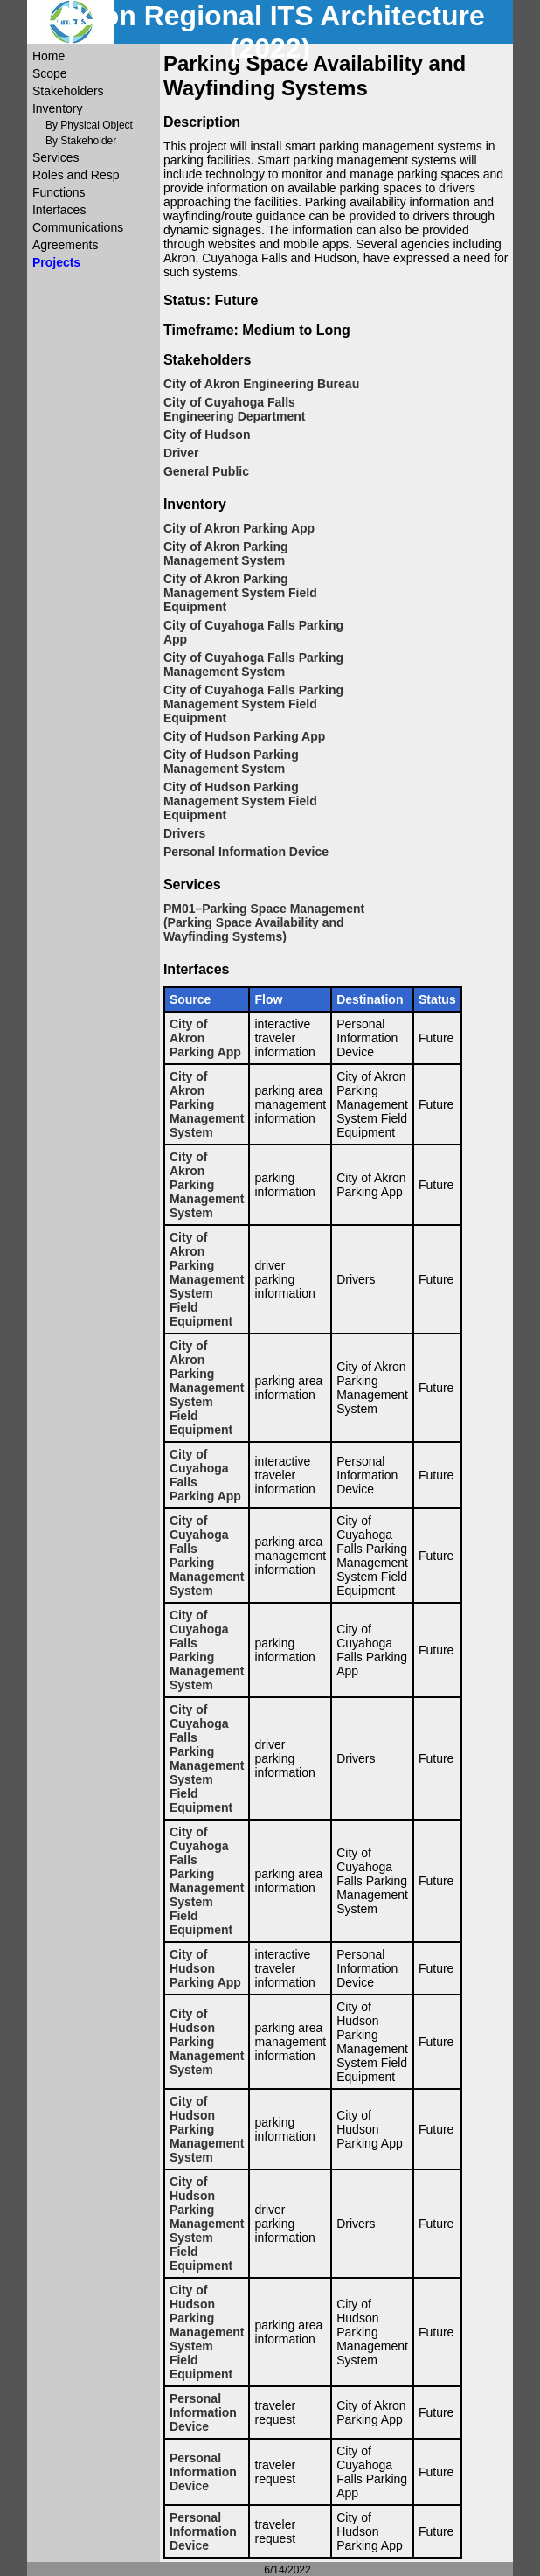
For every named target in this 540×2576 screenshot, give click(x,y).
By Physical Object (89, 125)
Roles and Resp (76, 175)
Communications (77, 227)
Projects (56, 262)
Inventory (57, 108)
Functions (59, 192)
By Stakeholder (80, 141)
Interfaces (59, 210)
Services (56, 157)
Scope (49, 73)
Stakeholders (68, 91)
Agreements (65, 245)
